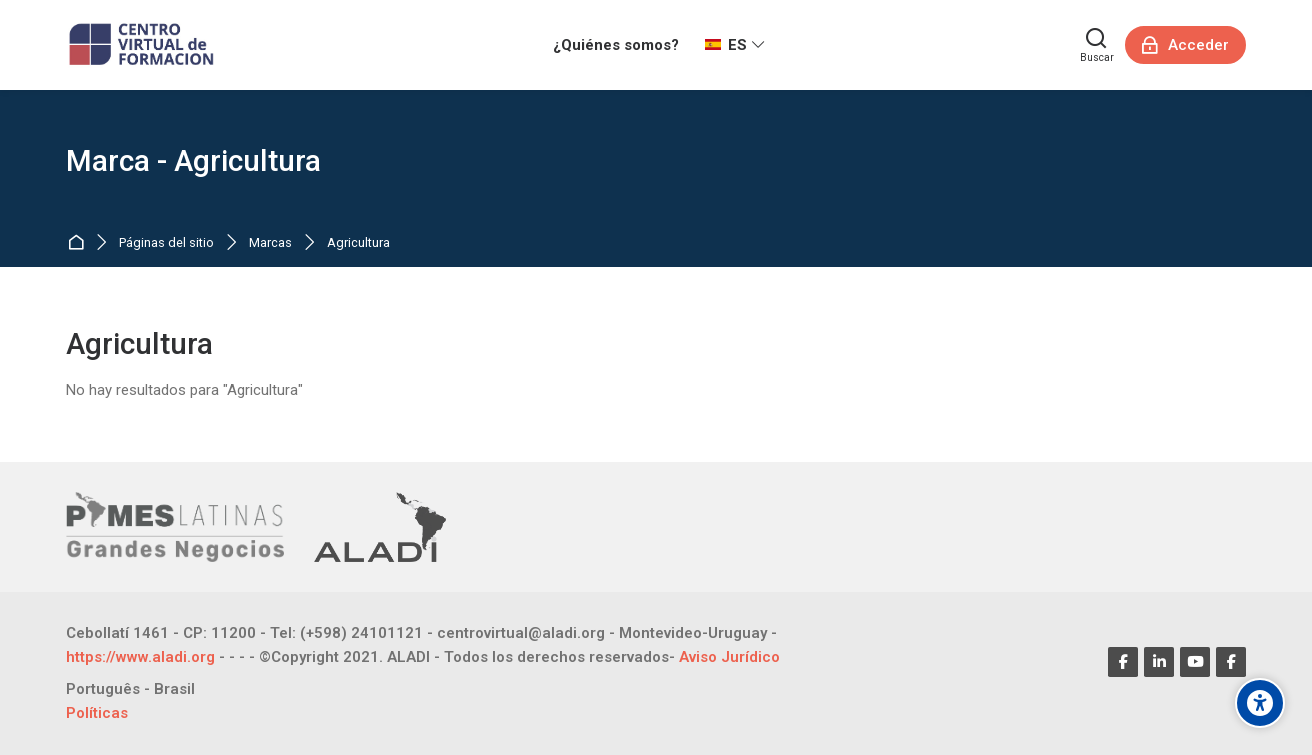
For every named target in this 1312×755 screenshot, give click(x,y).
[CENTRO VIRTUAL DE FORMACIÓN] (143, 45)
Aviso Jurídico (729, 657)
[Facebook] (1123, 662)
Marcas (270, 243)
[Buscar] (1097, 45)
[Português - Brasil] (130, 689)
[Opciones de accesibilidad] (1260, 703)
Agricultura (358, 243)
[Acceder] (1185, 45)
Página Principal (79, 243)
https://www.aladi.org (140, 657)
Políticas (97, 713)
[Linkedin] (1159, 662)
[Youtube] (1195, 662)
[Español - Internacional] (735, 45)
